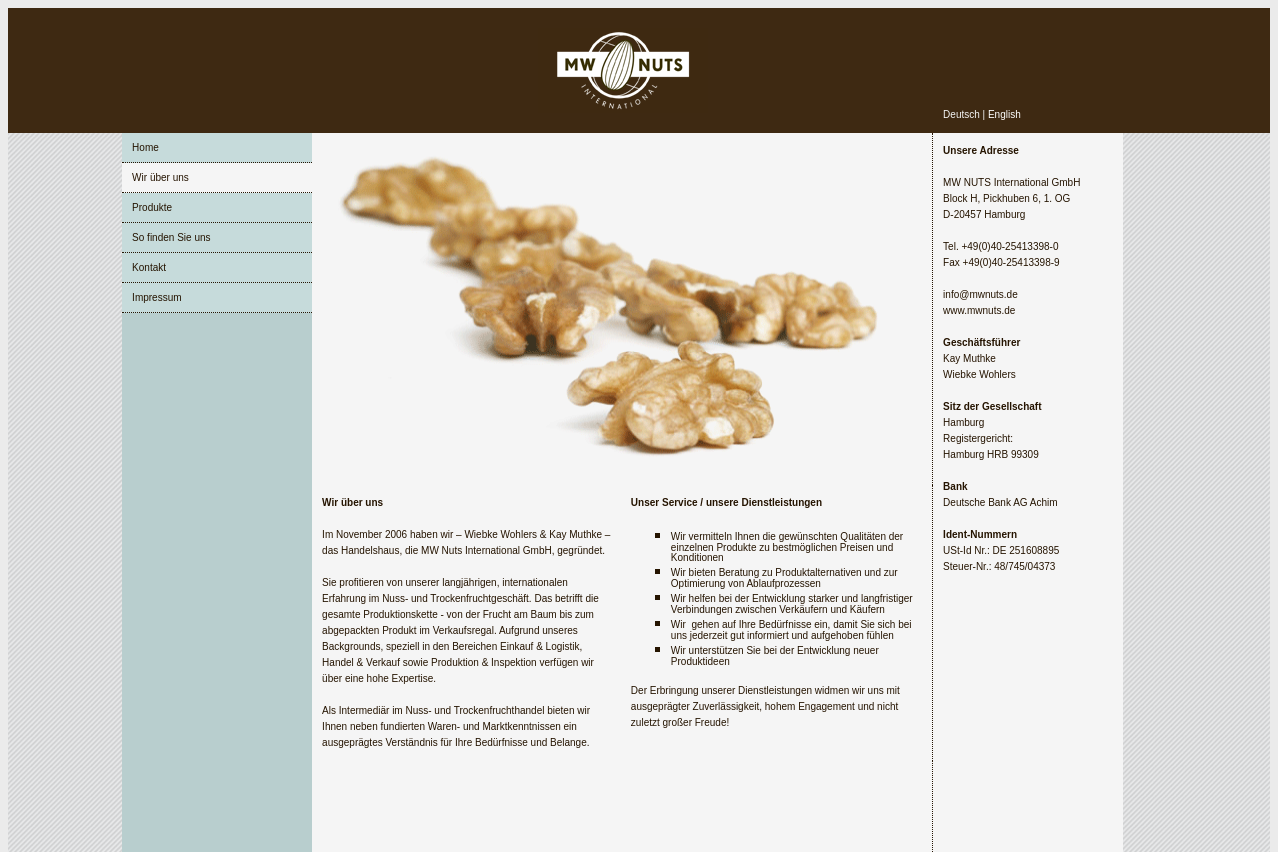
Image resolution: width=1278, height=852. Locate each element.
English (1004, 114)
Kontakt (149, 267)
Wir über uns (160, 177)
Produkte (152, 207)
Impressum (156, 297)
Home (145, 147)
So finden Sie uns (171, 237)
